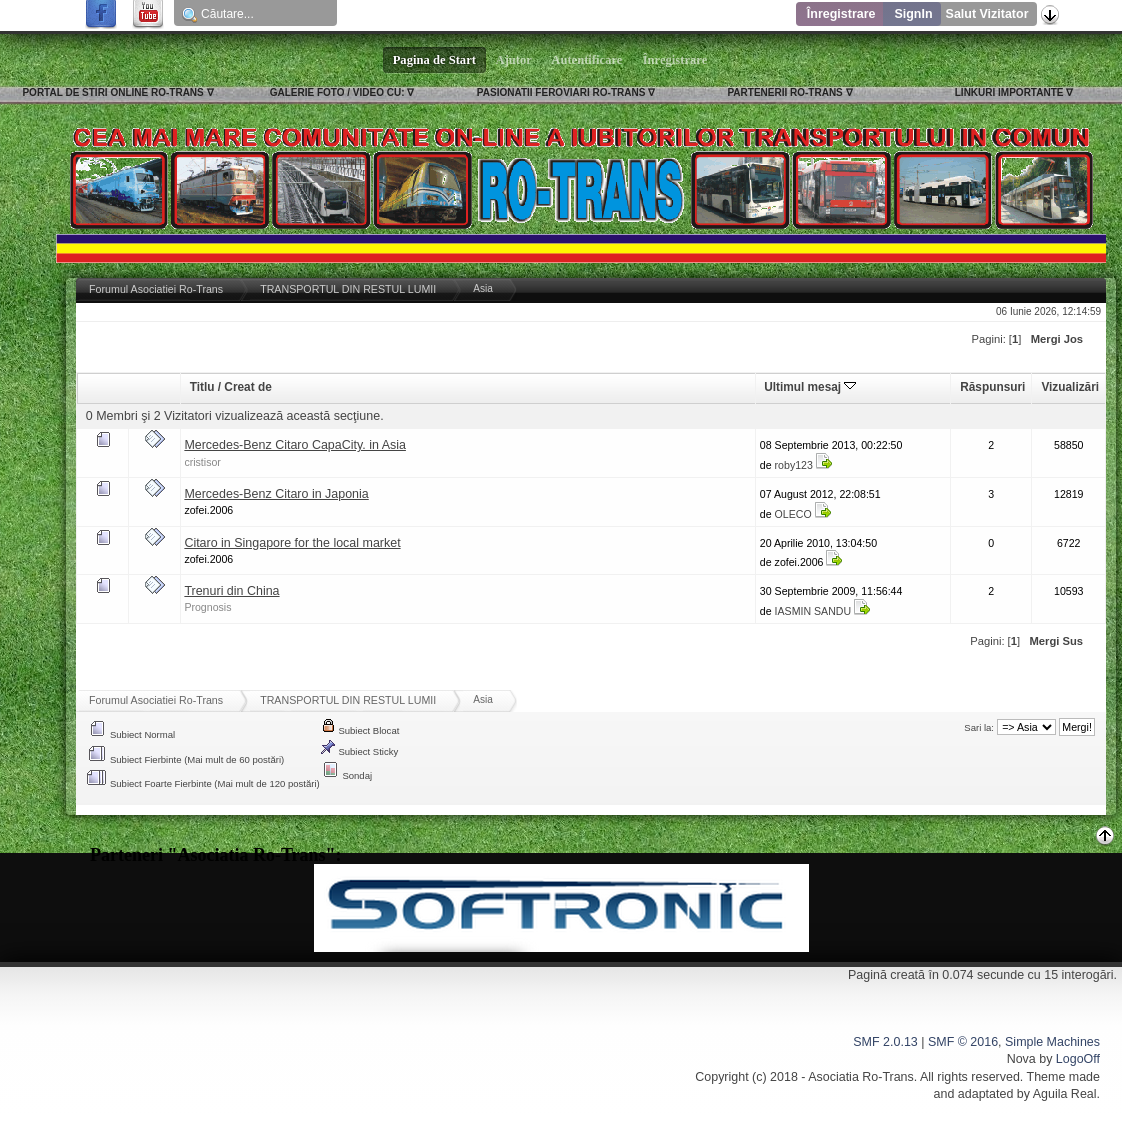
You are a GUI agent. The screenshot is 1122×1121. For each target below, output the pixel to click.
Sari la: (979, 727)
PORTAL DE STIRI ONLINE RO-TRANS (112, 92)
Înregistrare (841, 14)
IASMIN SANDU (813, 611)
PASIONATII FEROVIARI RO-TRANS (561, 92)
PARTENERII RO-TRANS (784, 92)
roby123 (794, 465)
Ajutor (514, 60)
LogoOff (1078, 1059)
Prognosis (207, 607)
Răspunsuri (992, 387)
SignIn (913, 14)
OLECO (793, 514)
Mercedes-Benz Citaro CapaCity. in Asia (295, 445)
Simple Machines (1052, 1042)
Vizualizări (1070, 387)
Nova (1021, 1059)
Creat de (247, 387)
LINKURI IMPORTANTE (1009, 92)
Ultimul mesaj (810, 387)
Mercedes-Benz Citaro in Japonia (276, 494)
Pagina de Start (435, 60)
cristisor (202, 462)
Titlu (202, 387)
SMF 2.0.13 (885, 1042)
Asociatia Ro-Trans (861, 1077)
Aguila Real (1065, 1094)
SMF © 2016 (963, 1042)
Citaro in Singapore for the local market (292, 543)
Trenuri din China (231, 591)
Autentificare (587, 60)
